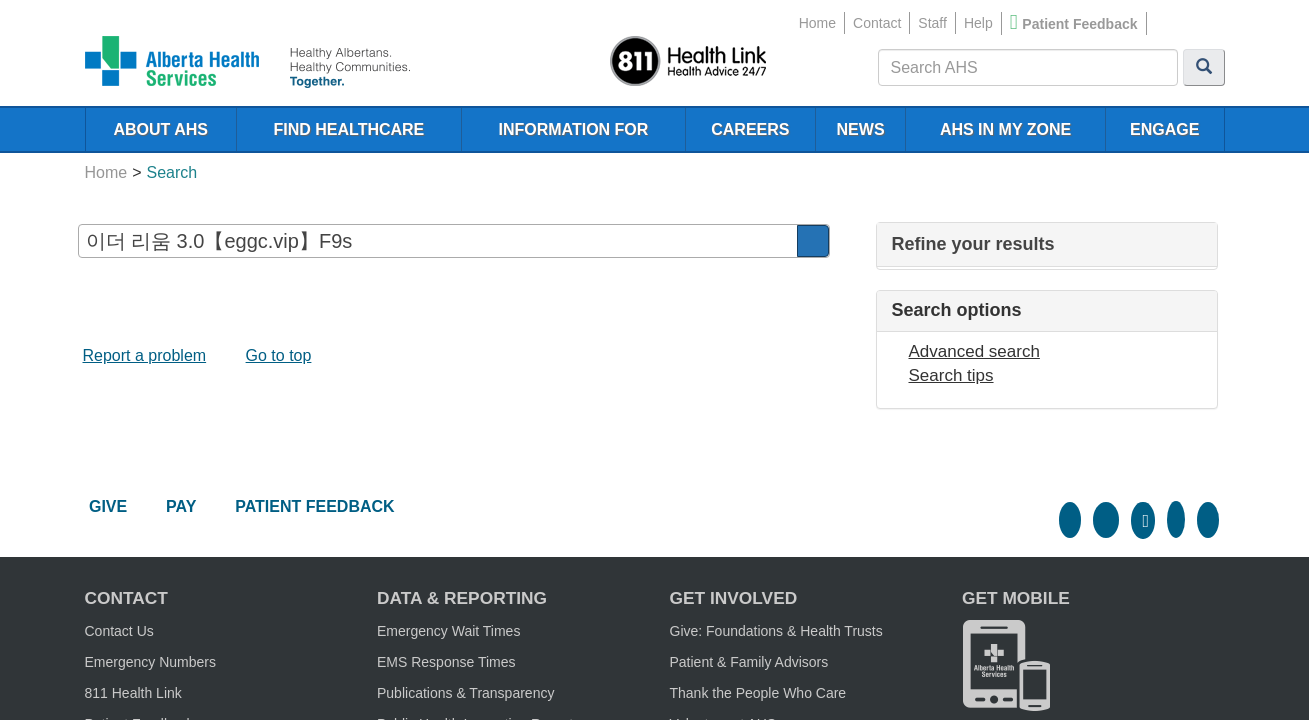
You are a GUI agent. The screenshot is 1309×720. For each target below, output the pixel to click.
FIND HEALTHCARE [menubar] (348, 129)
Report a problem (145, 355)
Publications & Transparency (465, 693)
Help (978, 23)
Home (817, 23)
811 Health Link (133, 693)
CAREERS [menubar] (750, 129)
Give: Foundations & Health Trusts (776, 631)
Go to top (279, 355)
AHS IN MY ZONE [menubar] (1005, 129)
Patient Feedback (1079, 24)
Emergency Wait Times (448, 631)
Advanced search (974, 351)
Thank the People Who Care (758, 693)
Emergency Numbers (151, 662)
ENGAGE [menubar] (1164, 129)
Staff (932, 23)
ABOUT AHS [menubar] (160, 129)
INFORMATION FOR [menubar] (573, 129)
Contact (877, 23)
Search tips (951, 375)
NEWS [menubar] (861, 129)
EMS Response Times (446, 662)
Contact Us (119, 631)
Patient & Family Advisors (749, 662)
